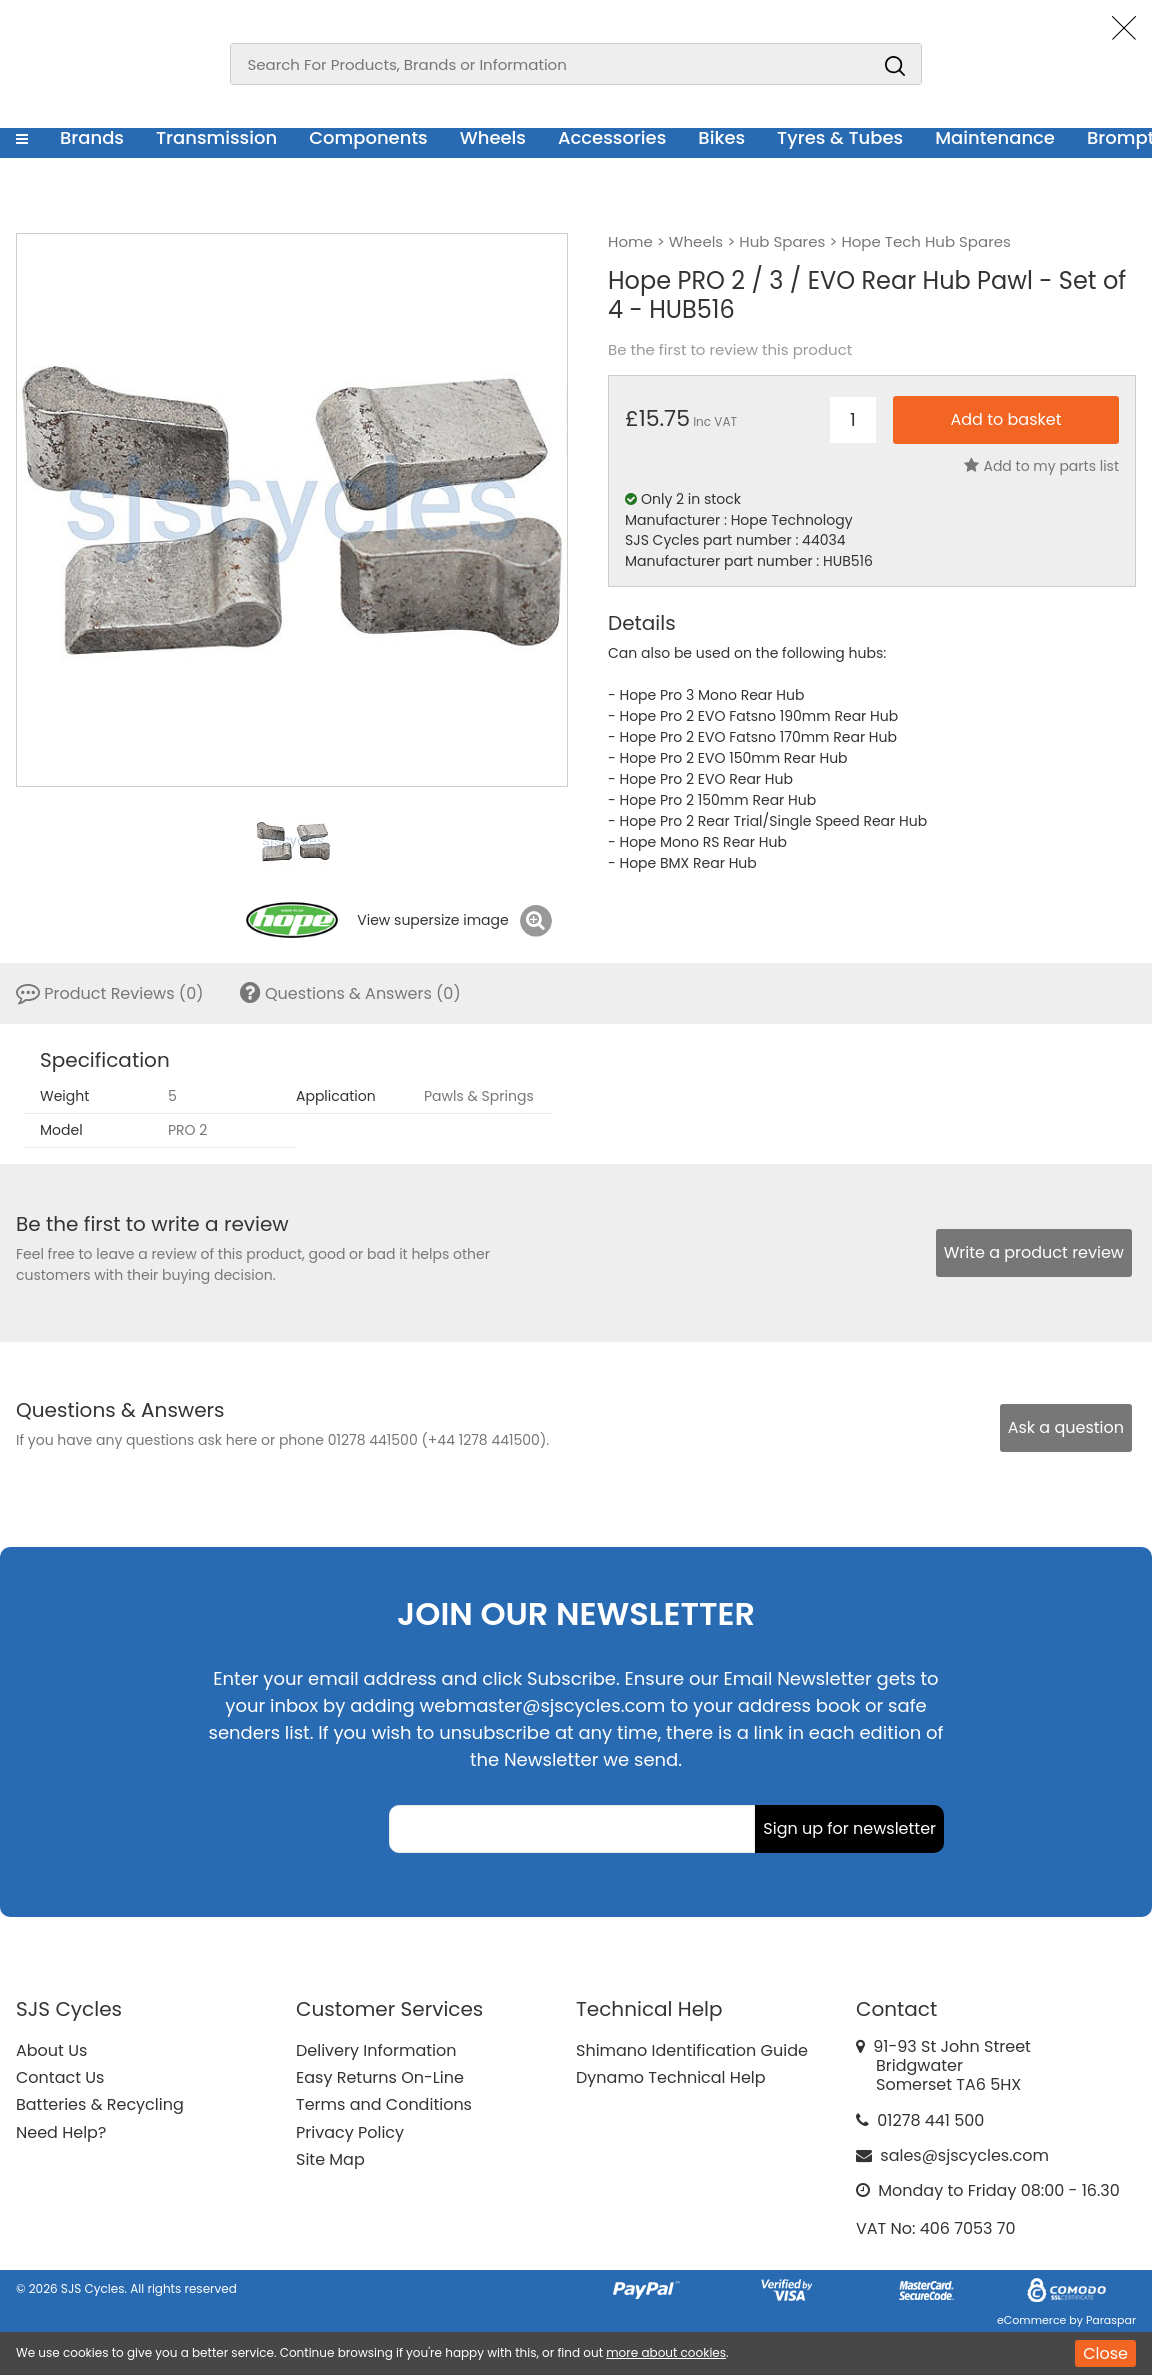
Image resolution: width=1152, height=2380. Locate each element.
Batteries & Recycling (100, 2104)
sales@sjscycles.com (964, 2155)
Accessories (612, 137)
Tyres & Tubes (840, 137)
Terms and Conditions (384, 2104)
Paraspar (1111, 2320)
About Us (51, 2050)
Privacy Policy (350, 2132)
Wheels (493, 137)
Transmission (216, 137)
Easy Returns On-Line (380, 2077)
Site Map (330, 2159)
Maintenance (995, 137)
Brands (92, 137)
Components (368, 137)
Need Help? (61, 2132)
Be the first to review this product (730, 350)
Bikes (721, 137)
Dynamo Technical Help (671, 2077)
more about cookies (666, 2352)
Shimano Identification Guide (692, 2050)
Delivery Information (376, 2050)
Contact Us (60, 2077)
